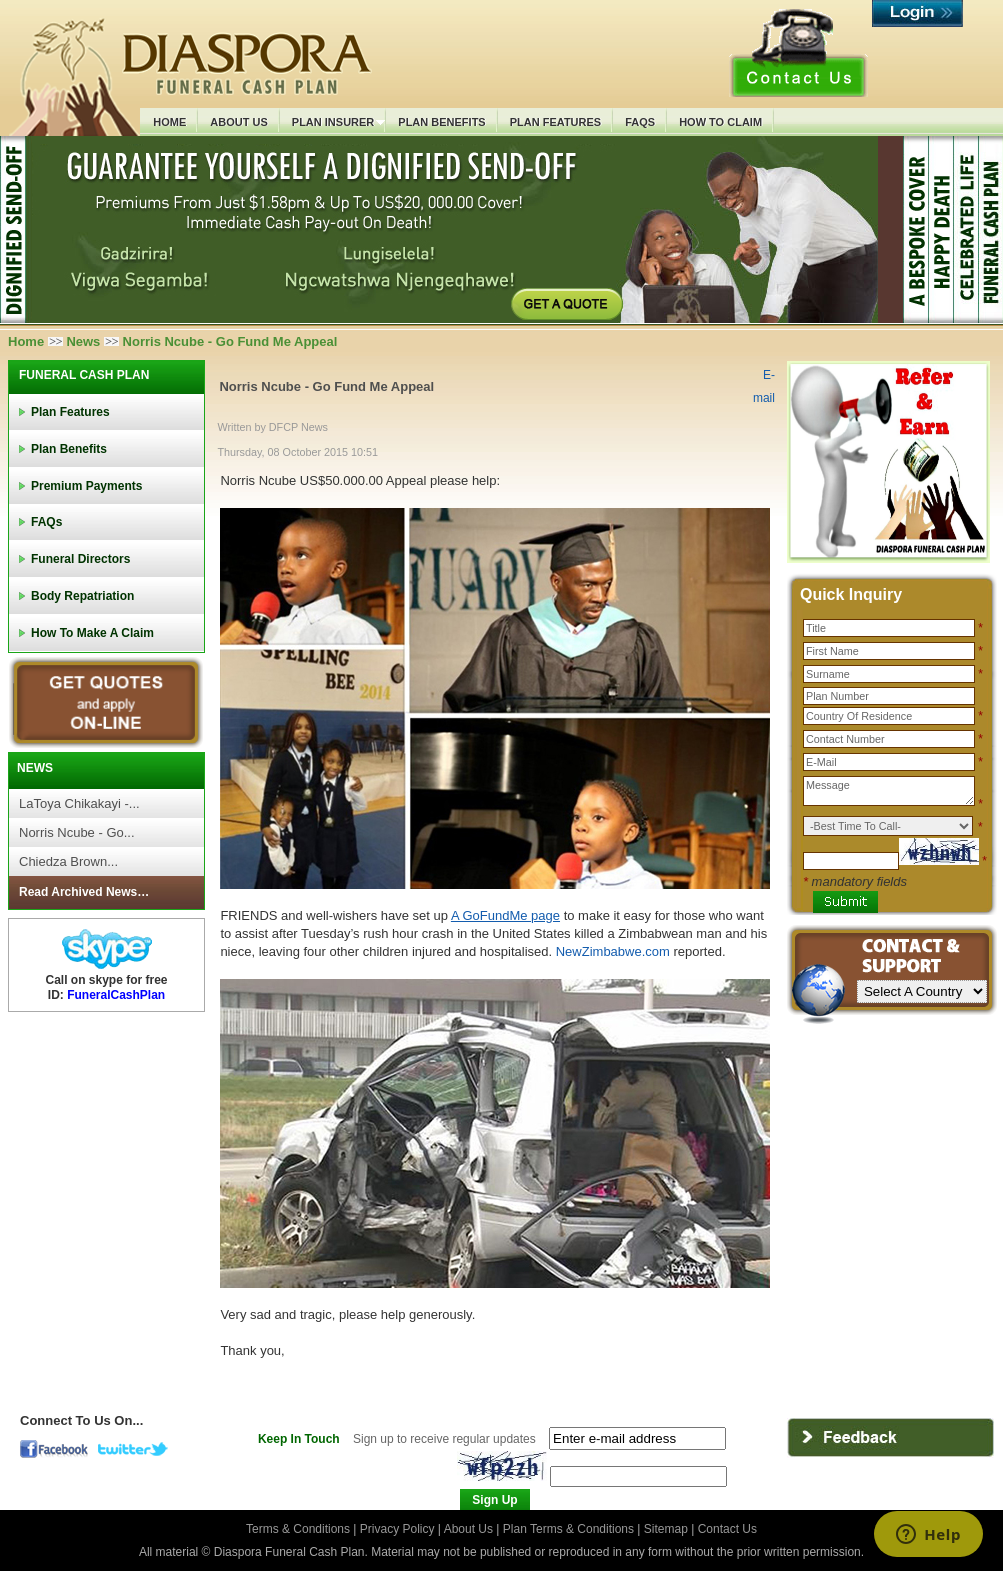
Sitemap (666, 1529)
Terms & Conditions (299, 1529)
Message (889, 791)
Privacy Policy (399, 1529)
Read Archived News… (84, 892)
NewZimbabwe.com (615, 951)
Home (26, 341)
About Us (468, 1529)
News (83, 341)
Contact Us (727, 1529)
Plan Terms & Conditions (568, 1529)
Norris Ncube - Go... (77, 832)
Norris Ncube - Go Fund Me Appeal (326, 386)
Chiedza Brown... (68, 861)
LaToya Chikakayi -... (79, 803)
